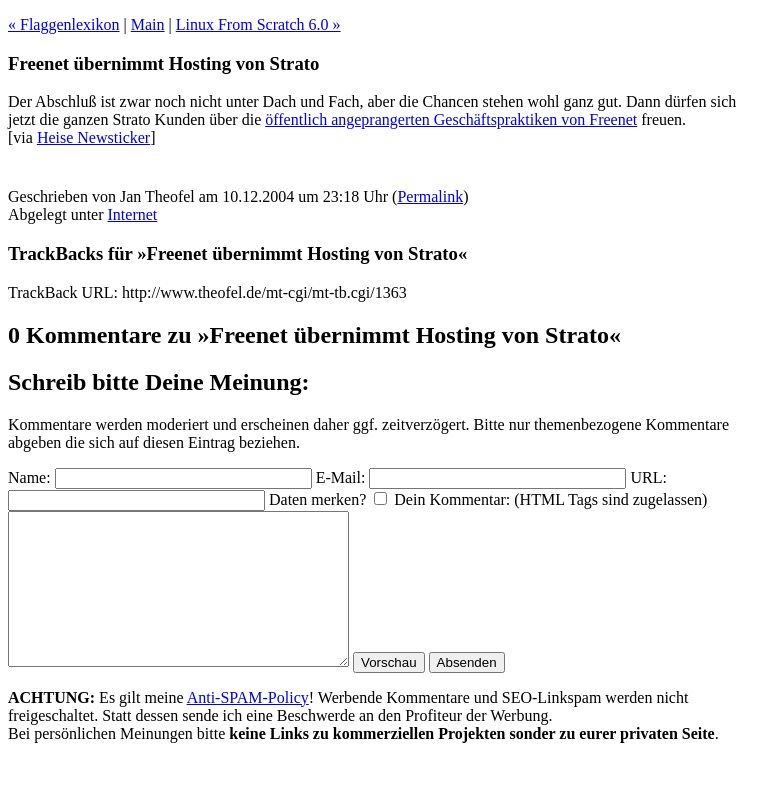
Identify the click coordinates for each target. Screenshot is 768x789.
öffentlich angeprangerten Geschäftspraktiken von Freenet (451, 119)
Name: (29, 477)
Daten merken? (317, 499)
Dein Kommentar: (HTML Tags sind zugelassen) (550, 499)
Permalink (430, 196)
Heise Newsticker (93, 137)
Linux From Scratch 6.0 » (258, 24)
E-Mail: (341, 477)
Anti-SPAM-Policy (248, 727)
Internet (133, 214)
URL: (648, 477)
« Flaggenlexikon (64, 24)
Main (148, 24)
